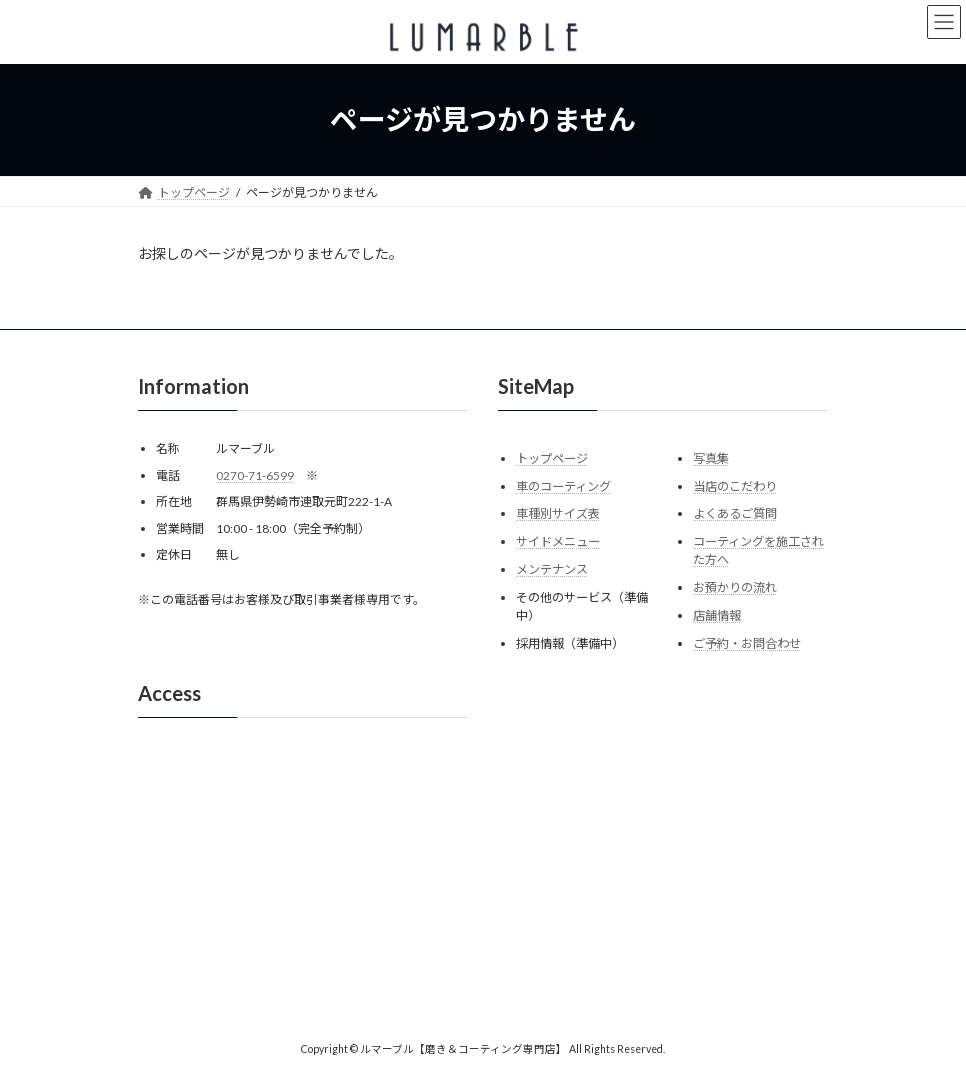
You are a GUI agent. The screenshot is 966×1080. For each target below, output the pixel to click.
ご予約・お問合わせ (747, 642)
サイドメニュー (558, 541)
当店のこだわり (735, 485)
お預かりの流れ (735, 587)
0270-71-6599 (255, 474)
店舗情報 (717, 615)
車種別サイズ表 (558, 513)
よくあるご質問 (735, 513)
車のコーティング (563, 485)
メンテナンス (552, 569)
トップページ (552, 458)
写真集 (711, 458)
